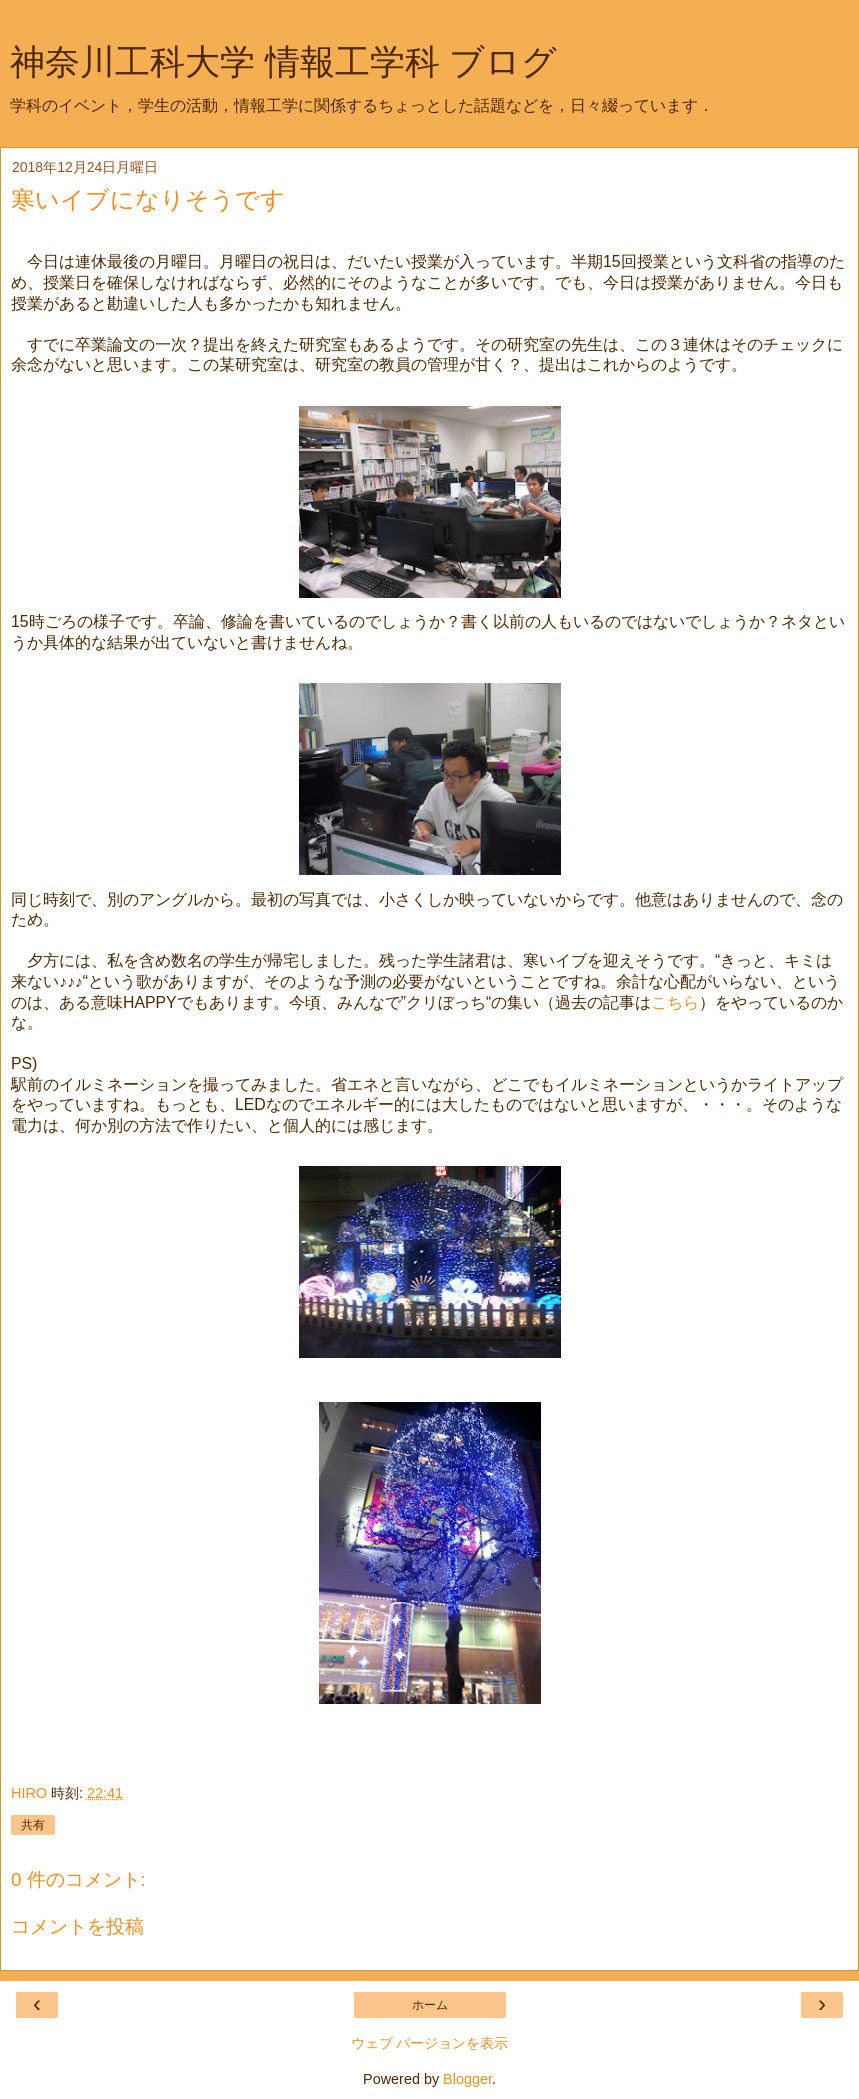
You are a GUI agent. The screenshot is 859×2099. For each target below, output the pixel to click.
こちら (675, 1002)
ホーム (430, 2005)
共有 (33, 1825)
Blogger (467, 2079)
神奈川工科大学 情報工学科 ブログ (283, 62)
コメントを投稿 (77, 1926)
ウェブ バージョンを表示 (430, 2043)
